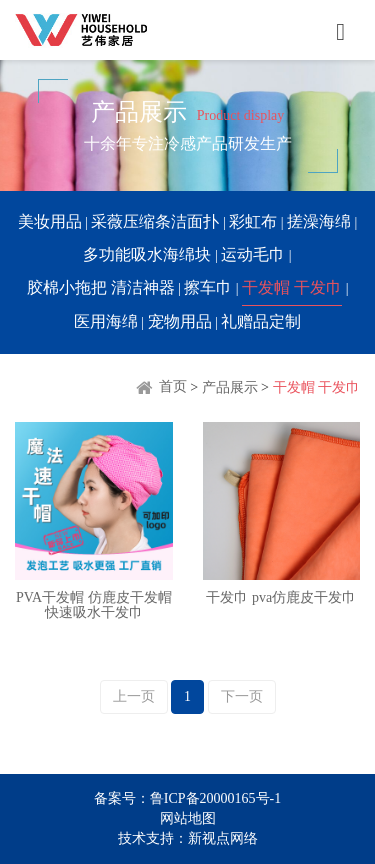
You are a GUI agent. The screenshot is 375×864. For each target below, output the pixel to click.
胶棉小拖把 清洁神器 (101, 287)
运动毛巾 (253, 254)
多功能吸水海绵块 (147, 254)
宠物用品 (180, 321)
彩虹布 (253, 221)
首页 (160, 386)
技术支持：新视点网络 (188, 838)
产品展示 (230, 386)
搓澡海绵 (319, 221)
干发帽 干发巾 (292, 287)
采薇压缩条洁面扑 (155, 221)
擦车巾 (208, 287)
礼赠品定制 (261, 321)
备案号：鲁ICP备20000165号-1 (187, 798)
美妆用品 (50, 221)
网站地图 (188, 818)
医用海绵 (106, 321)
